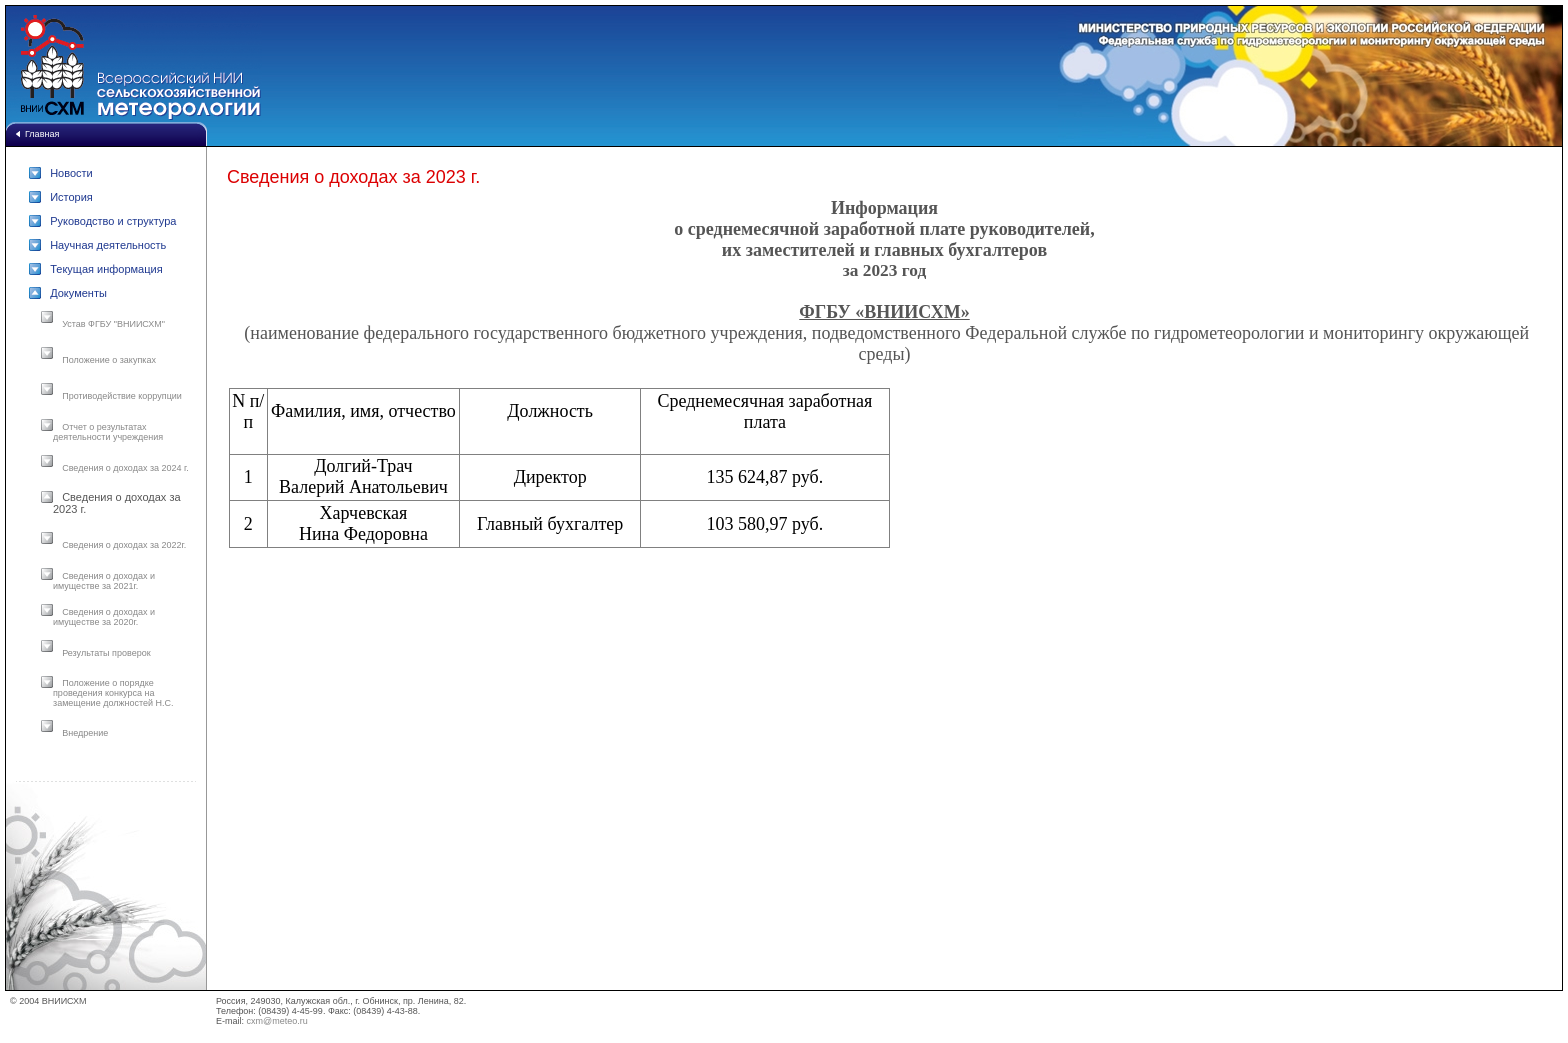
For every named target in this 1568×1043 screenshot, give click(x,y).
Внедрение (85, 733)
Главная (42, 134)
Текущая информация (106, 269)
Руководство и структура (113, 221)
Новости (71, 173)
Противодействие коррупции (122, 396)
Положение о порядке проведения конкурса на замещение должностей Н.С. (113, 693)
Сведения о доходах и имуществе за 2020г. (104, 617)
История (71, 197)
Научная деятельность (108, 245)
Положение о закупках (109, 360)
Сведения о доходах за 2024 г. (125, 468)
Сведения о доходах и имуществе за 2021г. (104, 581)
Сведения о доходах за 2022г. (124, 545)
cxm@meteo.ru (277, 1021)
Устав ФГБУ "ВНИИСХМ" (113, 324)
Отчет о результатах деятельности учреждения (108, 432)
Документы (78, 293)
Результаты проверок (106, 653)
